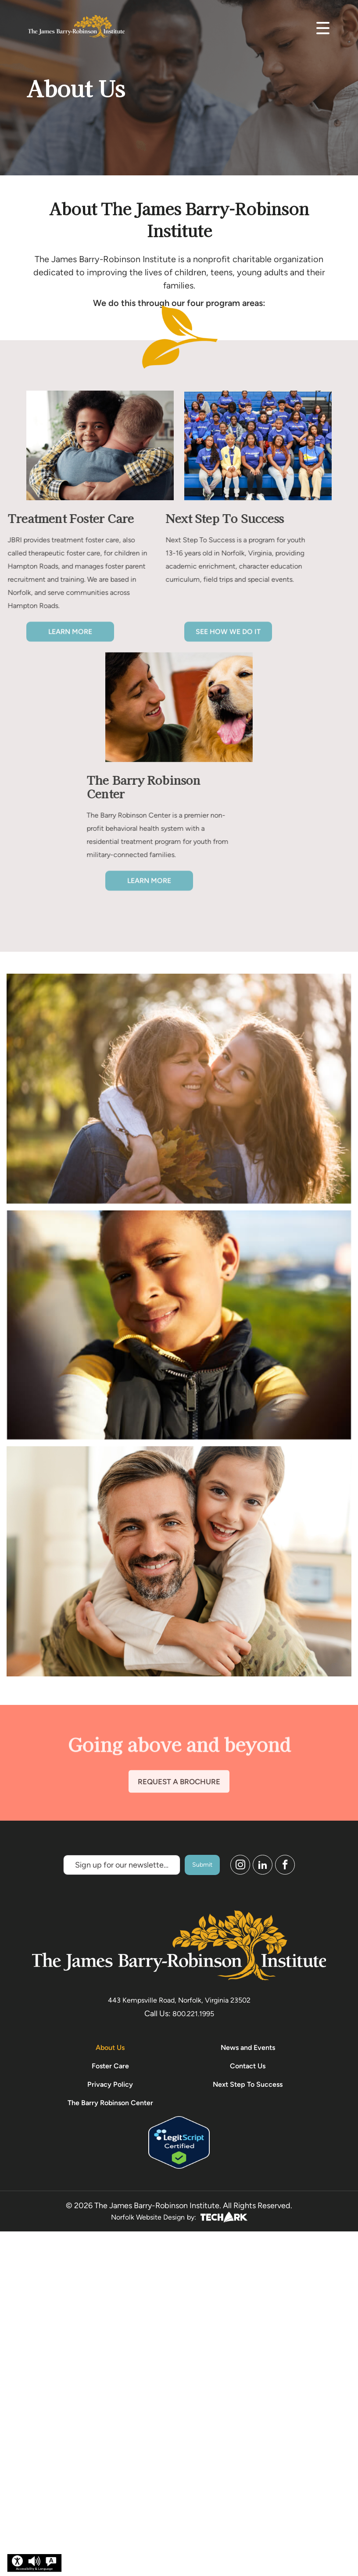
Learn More (70, 639)
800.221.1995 (193, 2014)
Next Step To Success (248, 2084)
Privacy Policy (110, 2084)
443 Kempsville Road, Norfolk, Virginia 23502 (179, 2000)
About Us (110, 2047)
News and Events (248, 2047)
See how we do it (228, 639)
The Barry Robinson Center (110, 2103)
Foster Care (110, 2066)
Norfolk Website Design (148, 2217)
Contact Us (247, 2066)
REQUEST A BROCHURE (179, 1790)
